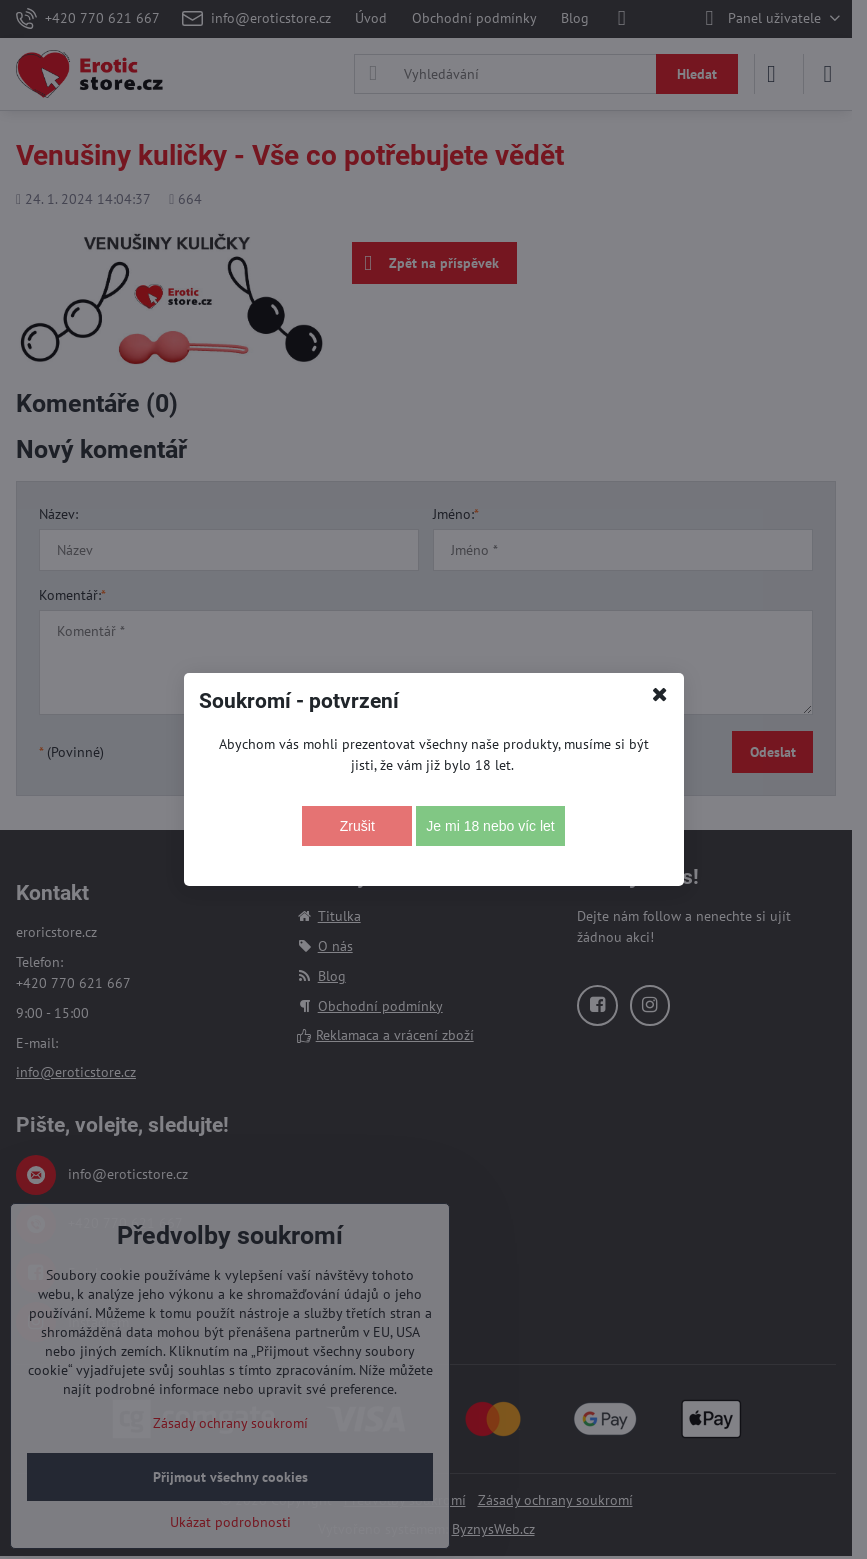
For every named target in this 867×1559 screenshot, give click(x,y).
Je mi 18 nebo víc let (490, 826)
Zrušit (357, 826)
